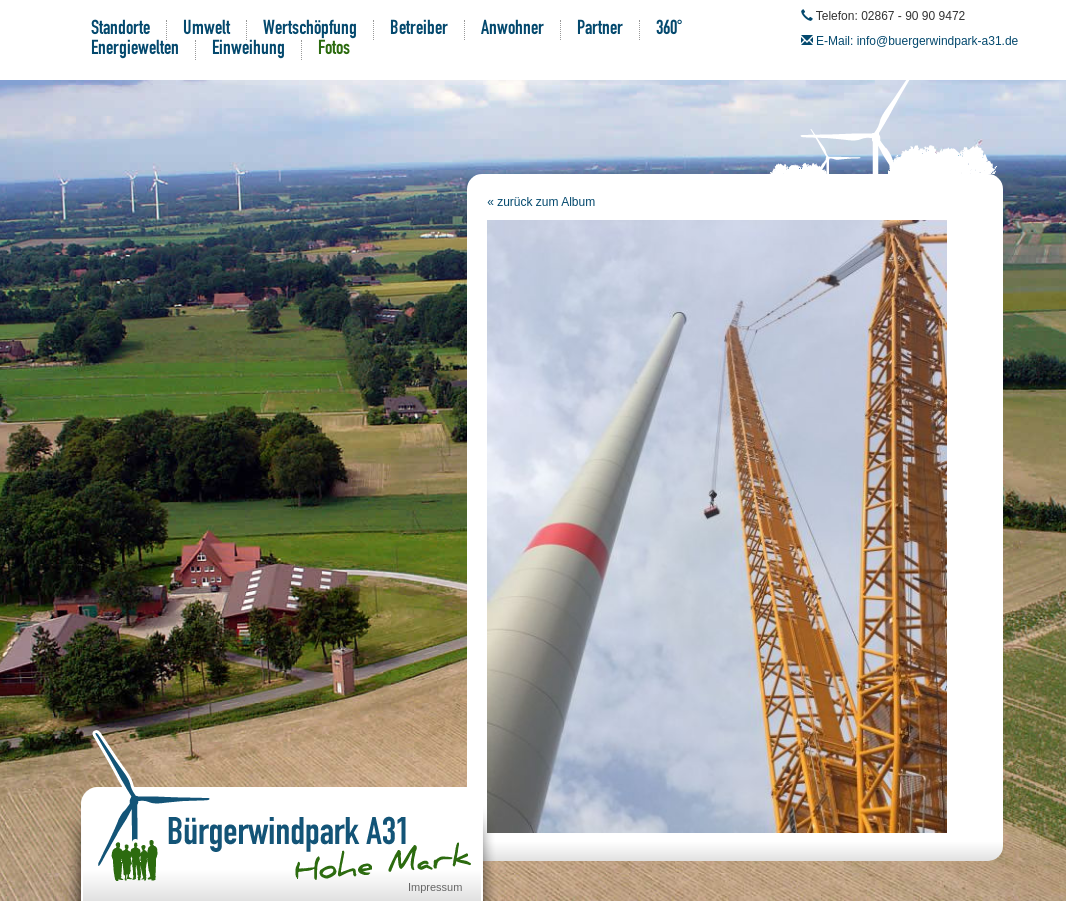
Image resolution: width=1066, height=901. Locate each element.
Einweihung (248, 50)
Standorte (120, 30)
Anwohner (512, 30)
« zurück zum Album (541, 202)
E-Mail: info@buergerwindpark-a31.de (917, 41)
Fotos (334, 50)
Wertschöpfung (310, 30)
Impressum (435, 887)
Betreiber (419, 30)
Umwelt (206, 30)
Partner (600, 30)
